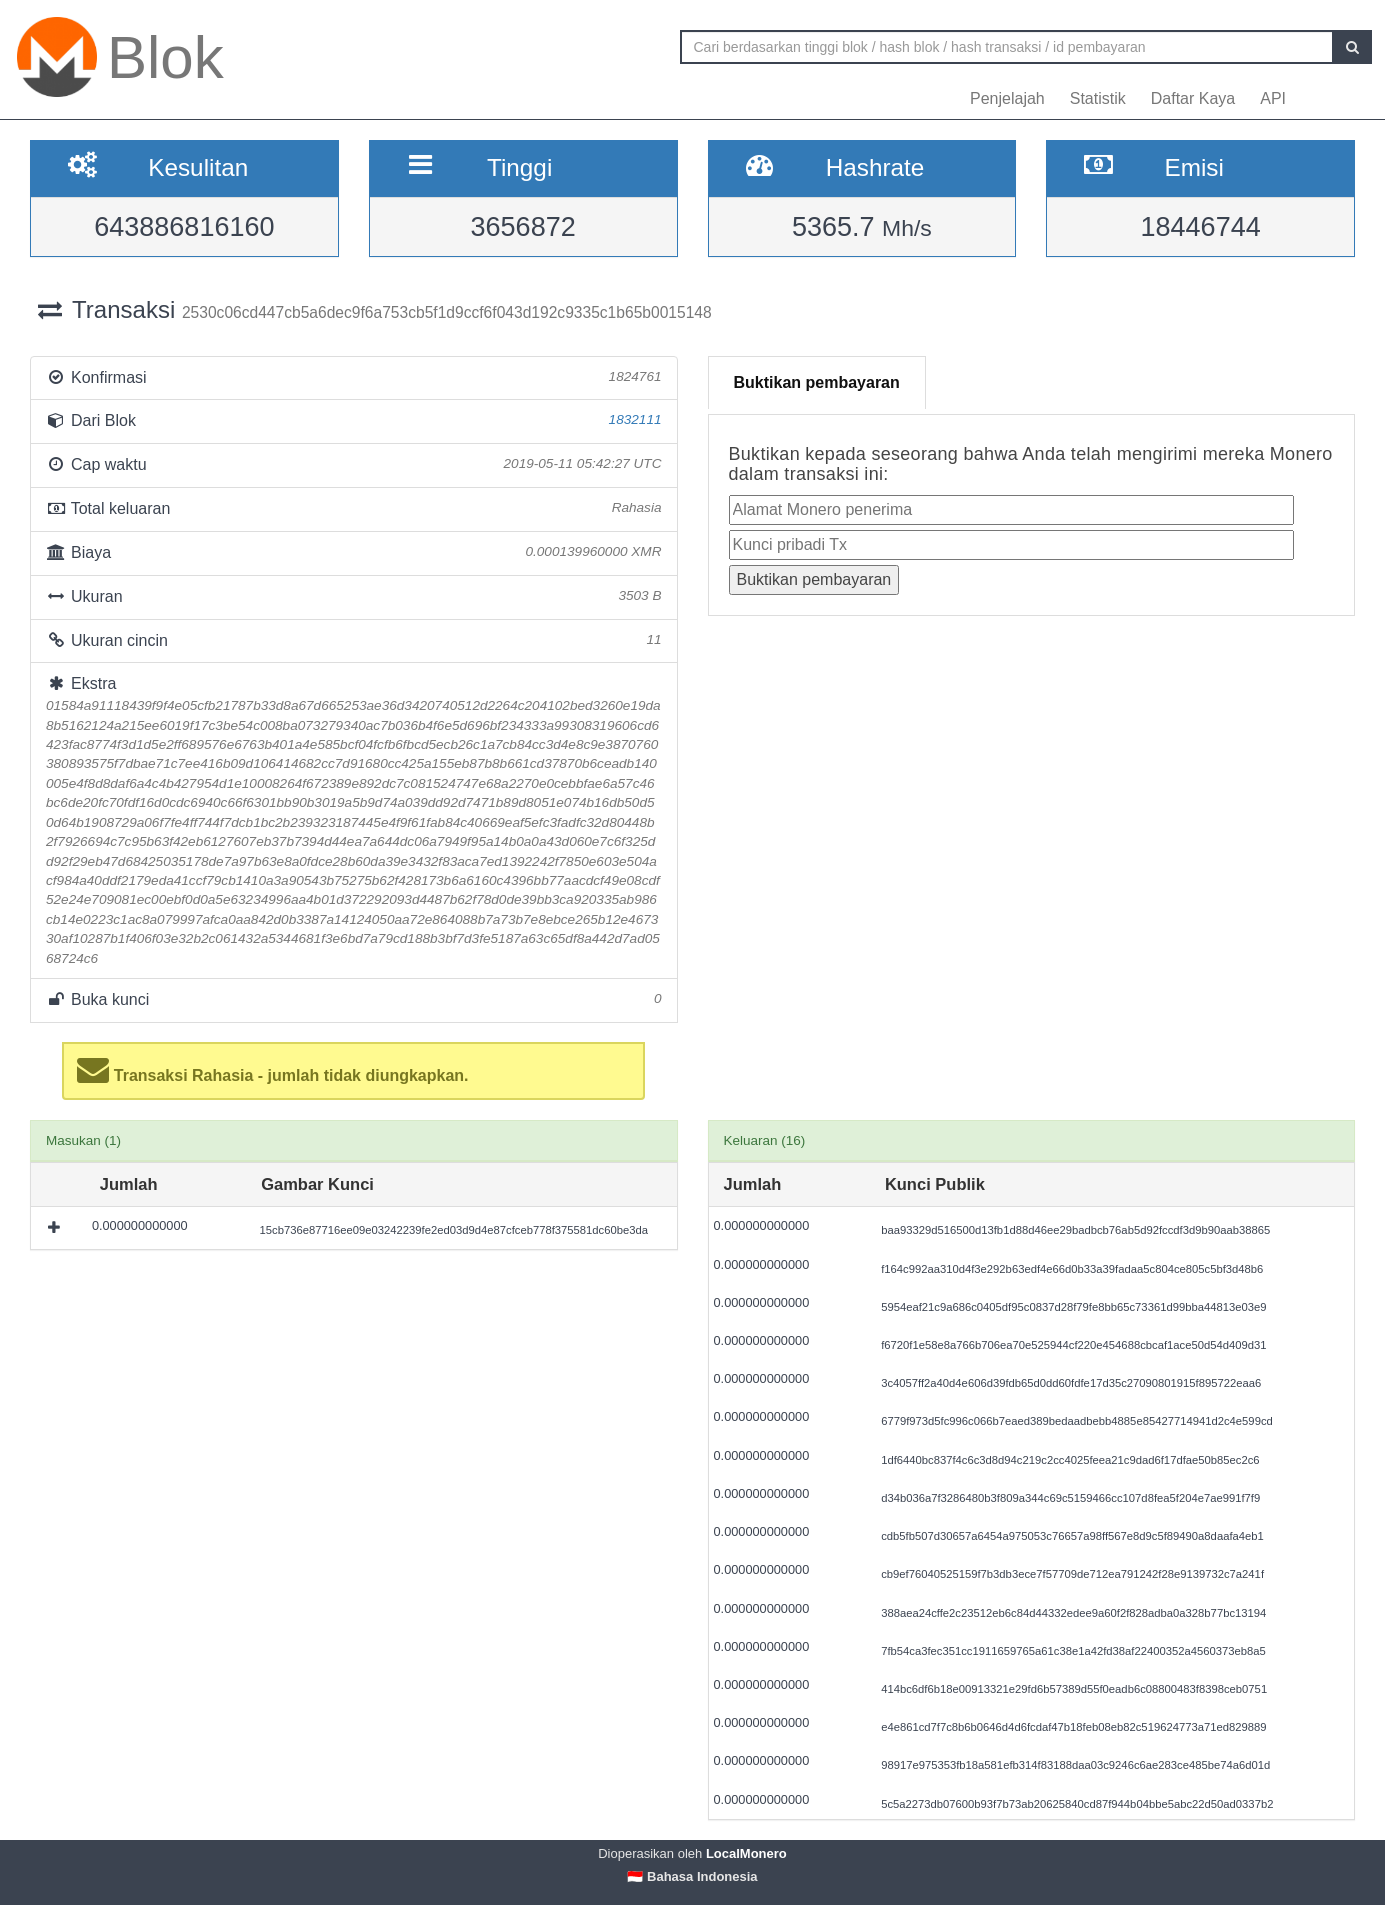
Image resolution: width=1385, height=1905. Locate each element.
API (1273, 98)
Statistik (1098, 98)
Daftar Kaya (1193, 98)
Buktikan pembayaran (817, 382)
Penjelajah (1007, 98)
